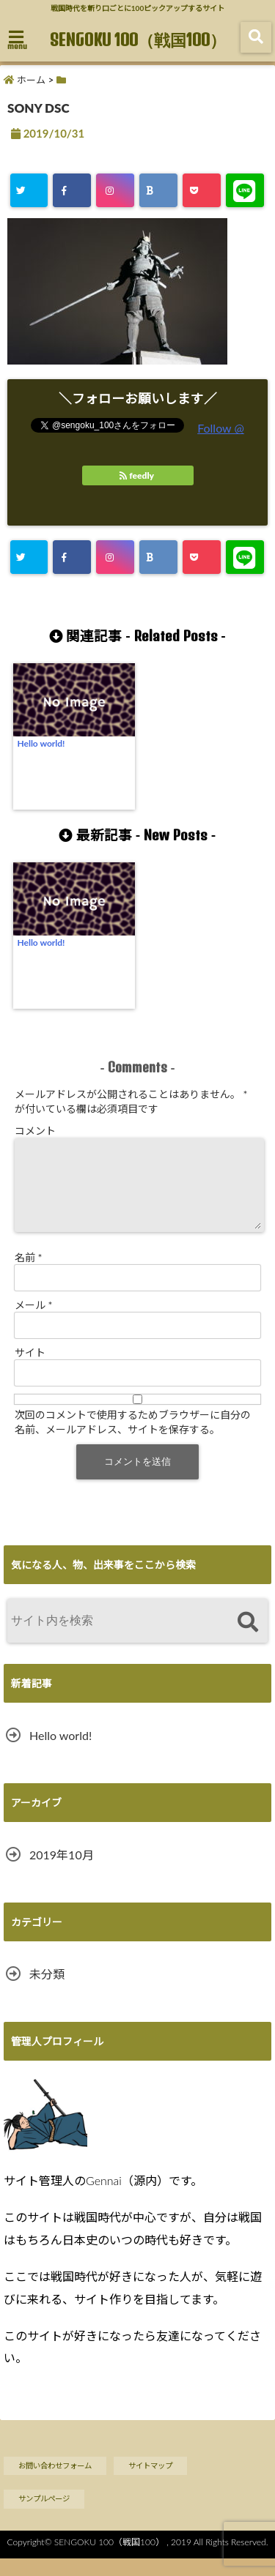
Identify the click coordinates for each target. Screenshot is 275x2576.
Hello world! (41, 743)
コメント (35, 1130)
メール (34, 1322)
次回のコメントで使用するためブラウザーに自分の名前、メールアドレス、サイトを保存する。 (133, 1439)
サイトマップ (150, 2483)
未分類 (47, 1991)
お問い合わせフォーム (55, 2483)
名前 (29, 1275)
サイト (30, 1370)
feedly (138, 475)
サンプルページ (44, 2516)
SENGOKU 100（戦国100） (138, 39)
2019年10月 (61, 1872)
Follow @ (220, 428)
